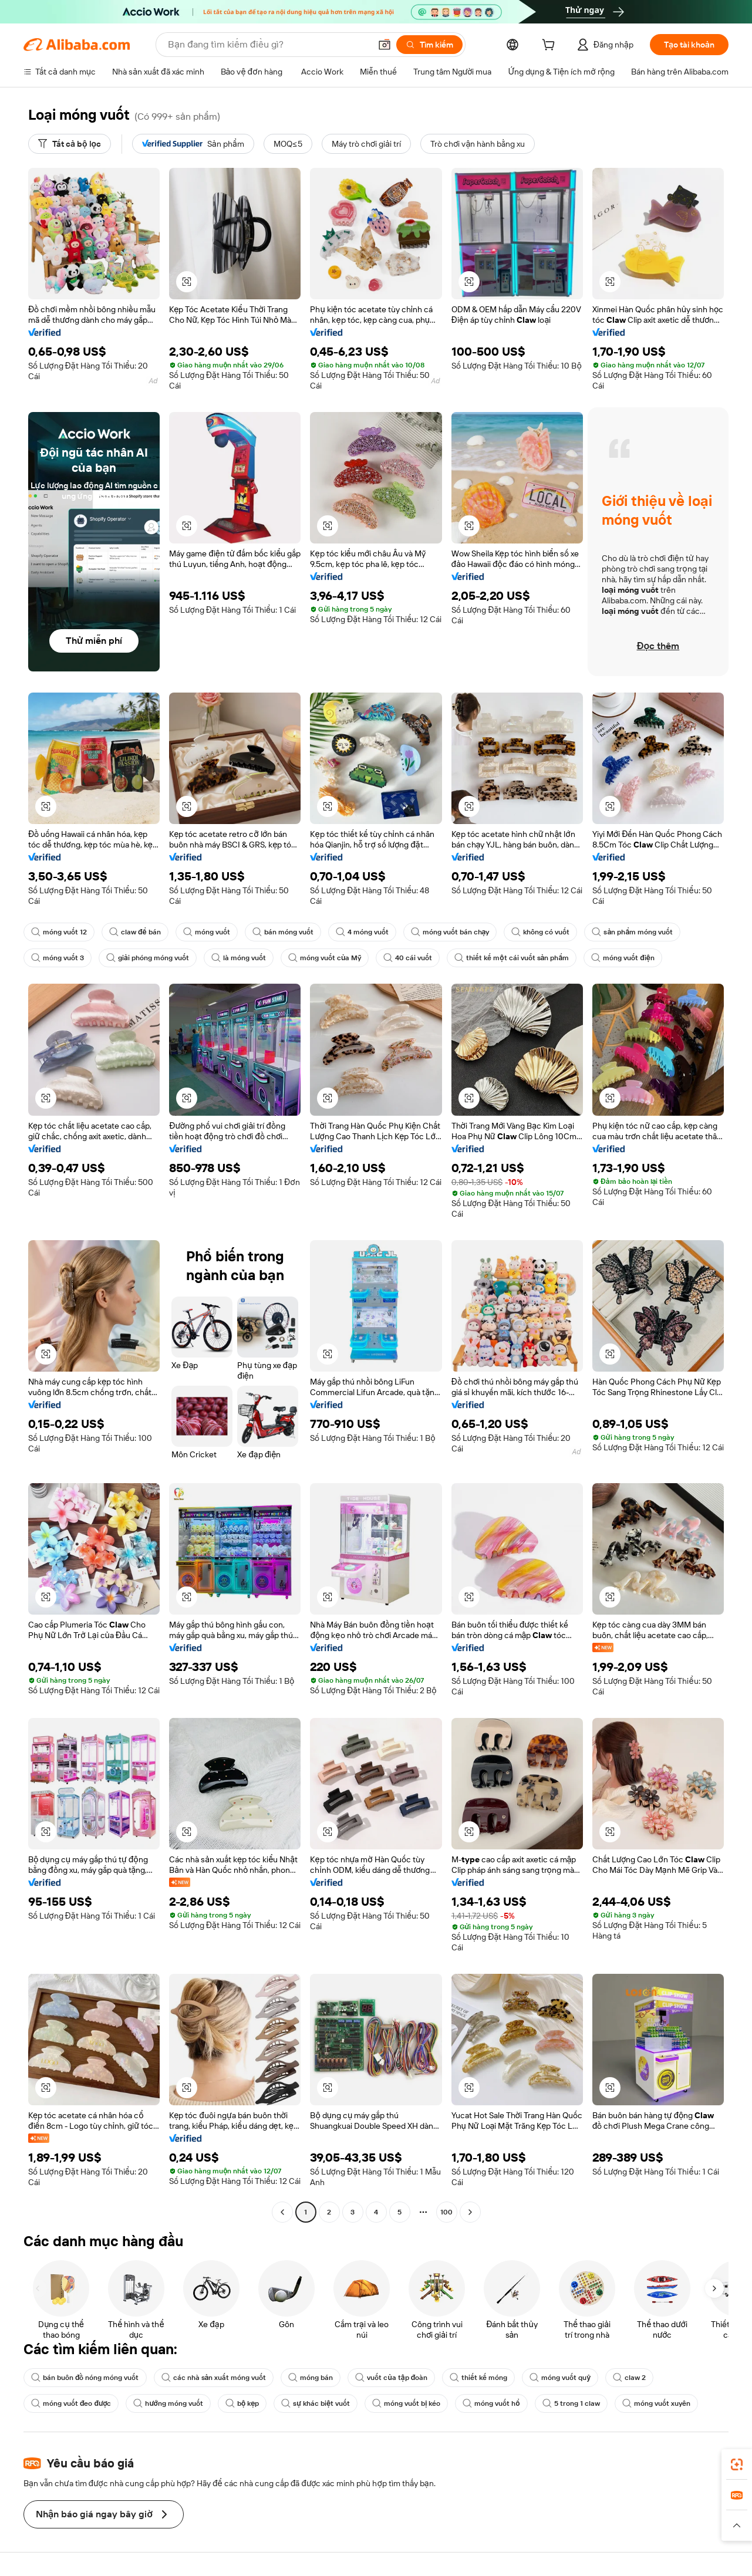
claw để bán (135, 932)
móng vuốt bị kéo (406, 2403)
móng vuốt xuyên (656, 2403)
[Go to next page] (470, 2212)
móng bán (310, 2377)
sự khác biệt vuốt (315, 2403)
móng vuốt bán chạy (450, 932)
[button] (384, 45)
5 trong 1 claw (571, 2403)
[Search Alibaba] (268, 44)
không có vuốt (540, 932)
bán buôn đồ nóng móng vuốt (85, 2377)
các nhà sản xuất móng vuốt (214, 2377)
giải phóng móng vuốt (147, 958)
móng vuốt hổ (491, 2403)
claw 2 (629, 2377)
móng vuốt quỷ (560, 2377)
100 (446, 2212)
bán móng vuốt (282, 932)
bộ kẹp (242, 2403)
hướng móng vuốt (168, 2403)
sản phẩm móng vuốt (632, 932)
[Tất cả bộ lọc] (69, 144)
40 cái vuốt (407, 958)
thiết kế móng (478, 2377)
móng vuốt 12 (59, 932)
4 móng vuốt (362, 932)
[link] (736, 2464)
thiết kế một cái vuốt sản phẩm (511, 958)
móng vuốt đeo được (71, 2403)
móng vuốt (206, 932)
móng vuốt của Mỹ (324, 958)
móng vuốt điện (623, 958)
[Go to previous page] (282, 2212)
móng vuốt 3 (57, 958)
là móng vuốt (238, 958)
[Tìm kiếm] (429, 44)
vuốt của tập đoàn (391, 2377)
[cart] (550, 46)
